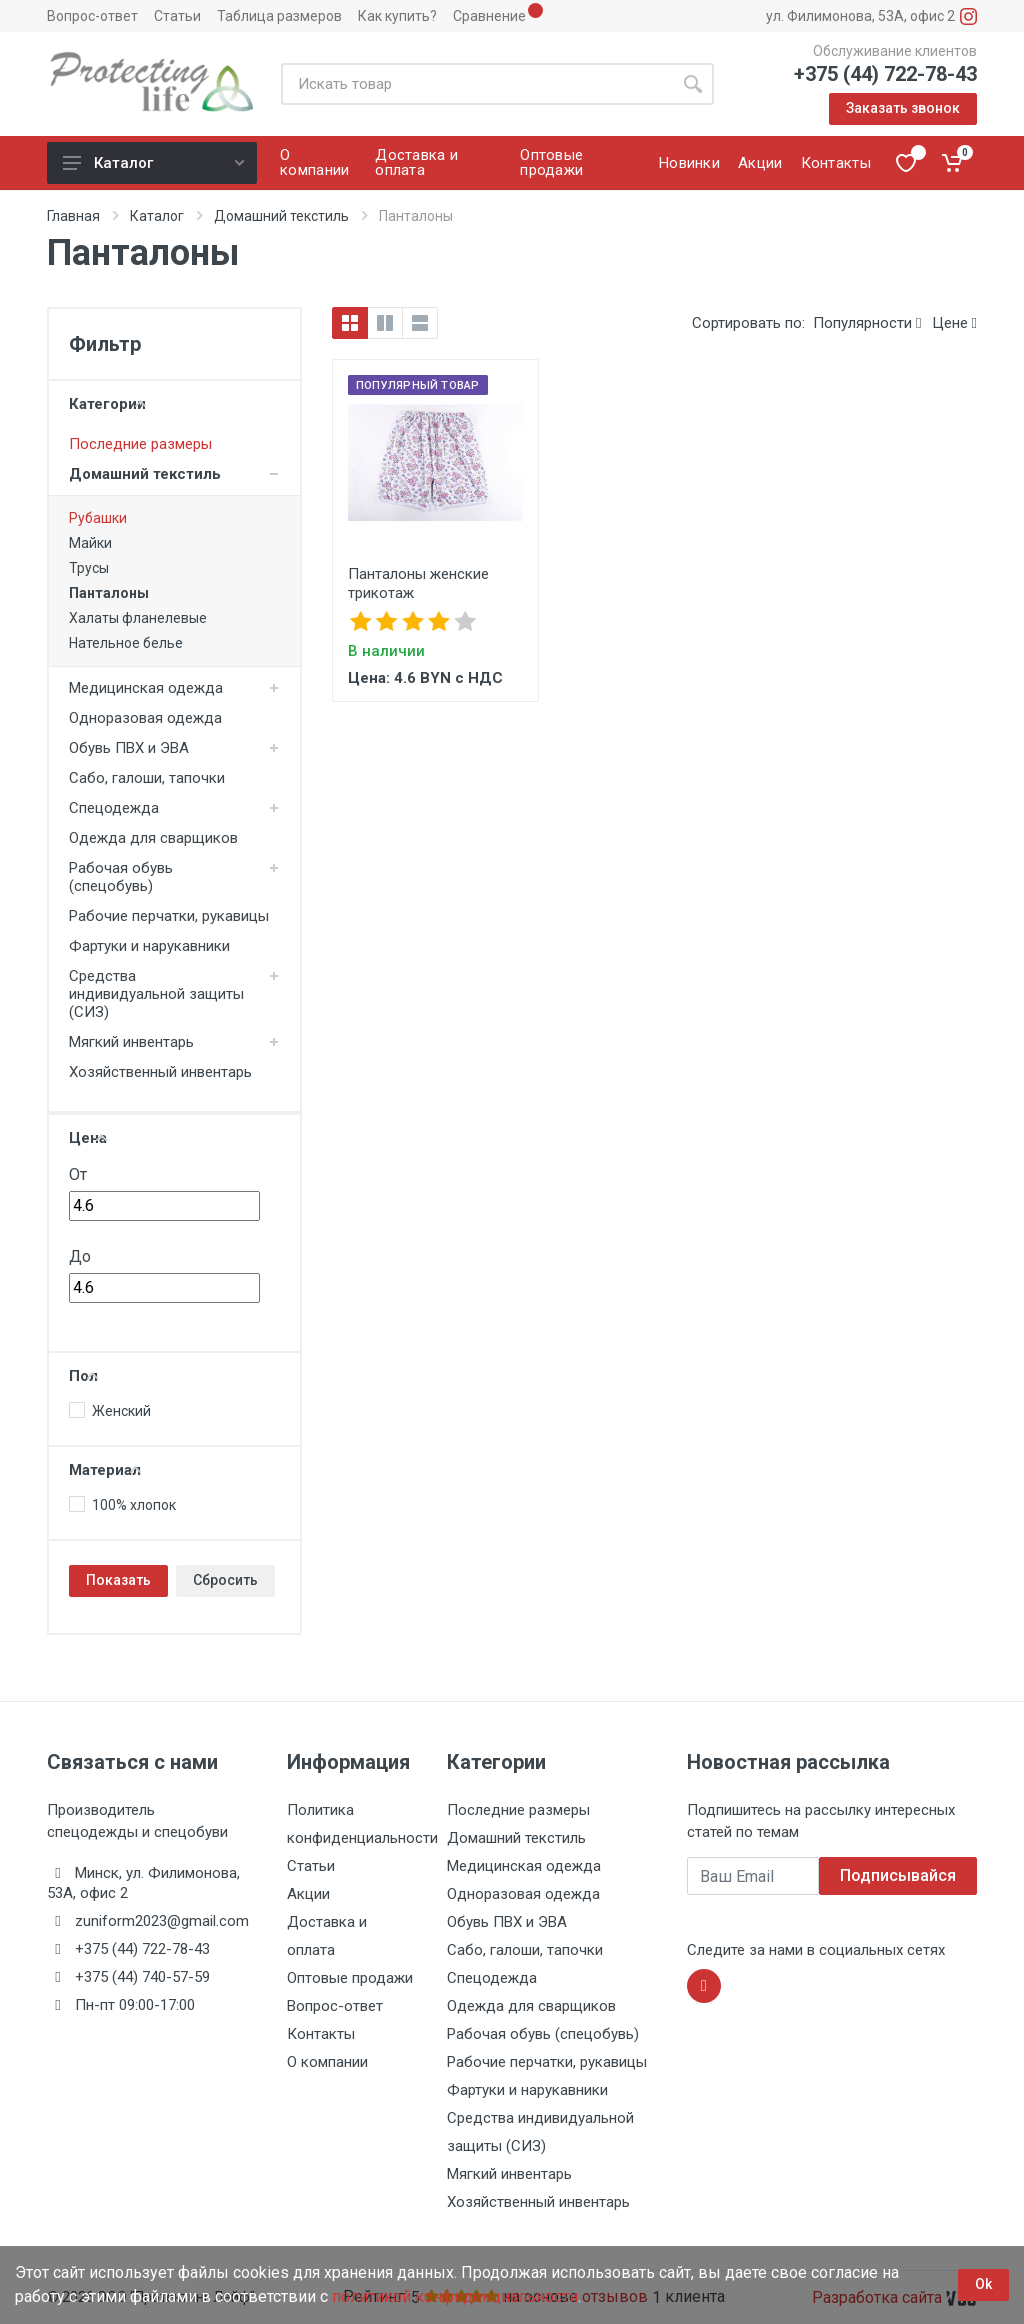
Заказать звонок (903, 108)
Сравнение (489, 16)
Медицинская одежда (146, 688)
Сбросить (225, 1580)
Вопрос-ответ (92, 16)
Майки (90, 543)
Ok (983, 2284)
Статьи (177, 16)
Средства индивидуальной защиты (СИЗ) (156, 994)
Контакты (321, 2034)
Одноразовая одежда (145, 718)
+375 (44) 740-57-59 (142, 1977)
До (80, 1256)
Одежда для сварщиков (153, 838)
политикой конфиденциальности (455, 2296)
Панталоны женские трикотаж (418, 583)
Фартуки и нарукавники (149, 946)
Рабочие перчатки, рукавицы (169, 916)
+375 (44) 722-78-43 (885, 74)
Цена (88, 1138)
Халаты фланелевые (138, 618)
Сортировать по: (748, 323)
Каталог (153, 163)
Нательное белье (126, 643)
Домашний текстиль (281, 216)
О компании (327, 2062)
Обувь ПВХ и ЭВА (129, 748)
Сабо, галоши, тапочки (147, 778)
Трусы (89, 568)
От (78, 1174)
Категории (107, 404)
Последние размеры (140, 444)
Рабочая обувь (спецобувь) (121, 877)
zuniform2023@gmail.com (162, 1921)
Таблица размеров (279, 16)
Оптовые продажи (350, 1978)
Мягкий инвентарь (131, 1042)
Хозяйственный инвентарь (160, 1072)
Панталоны (109, 593)
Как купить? (397, 16)
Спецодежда (114, 808)
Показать (118, 1580)
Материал (105, 1470)
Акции (308, 1894)
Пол (83, 1376)
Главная (73, 216)
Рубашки (98, 518)
